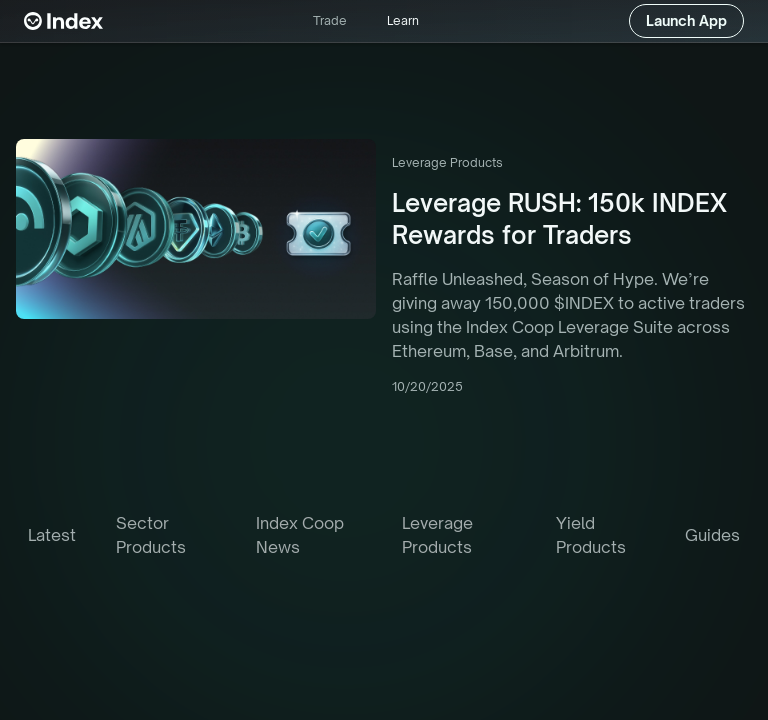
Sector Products (151, 535)
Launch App (686, 20)
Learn (403, 20)
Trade (330, 20)
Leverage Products (437, 535)
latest (52, 535)
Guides (712, 535)
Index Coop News (300, 535)
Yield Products (591, 535)
